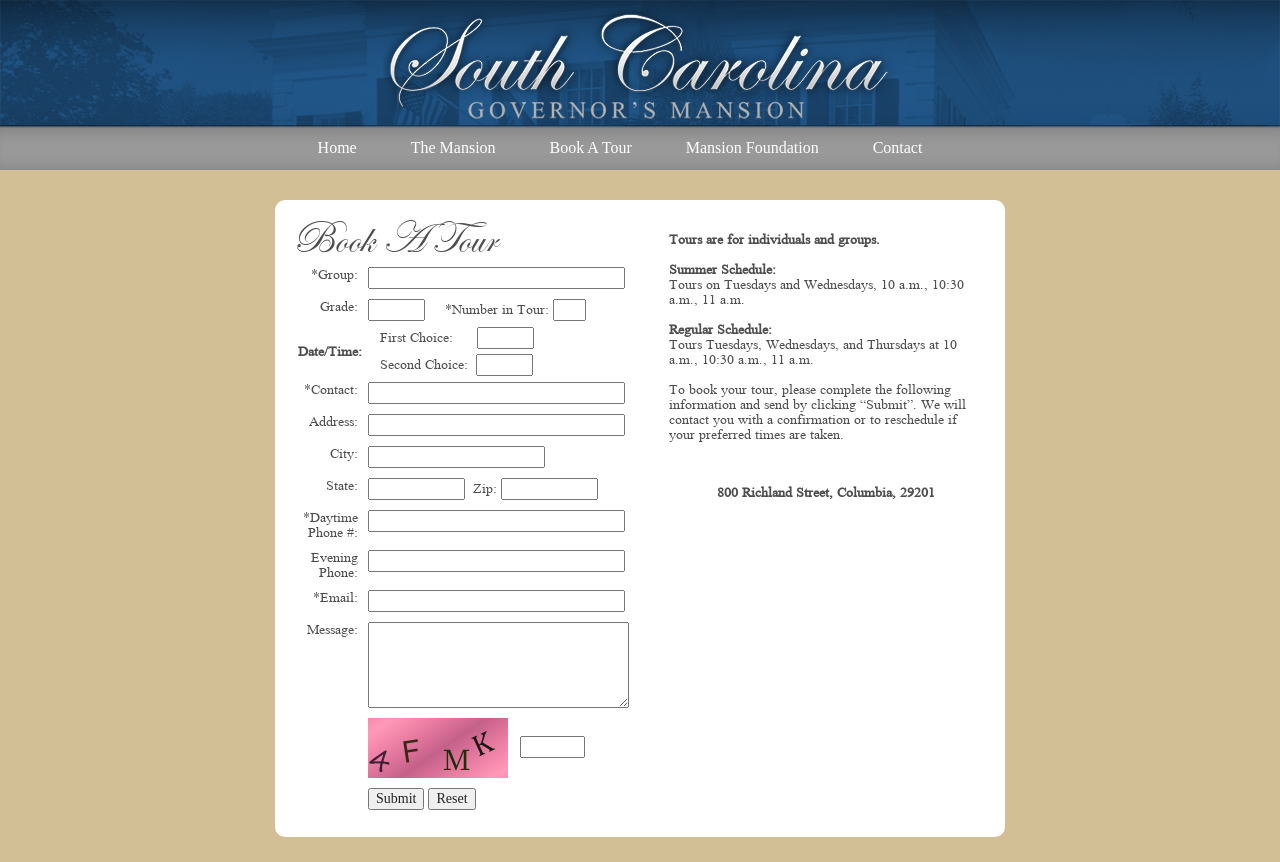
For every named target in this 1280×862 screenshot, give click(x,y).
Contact (898, 147)
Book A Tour (591, 147)
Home (337, 147)
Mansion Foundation (752, 147)
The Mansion (453, 147)
